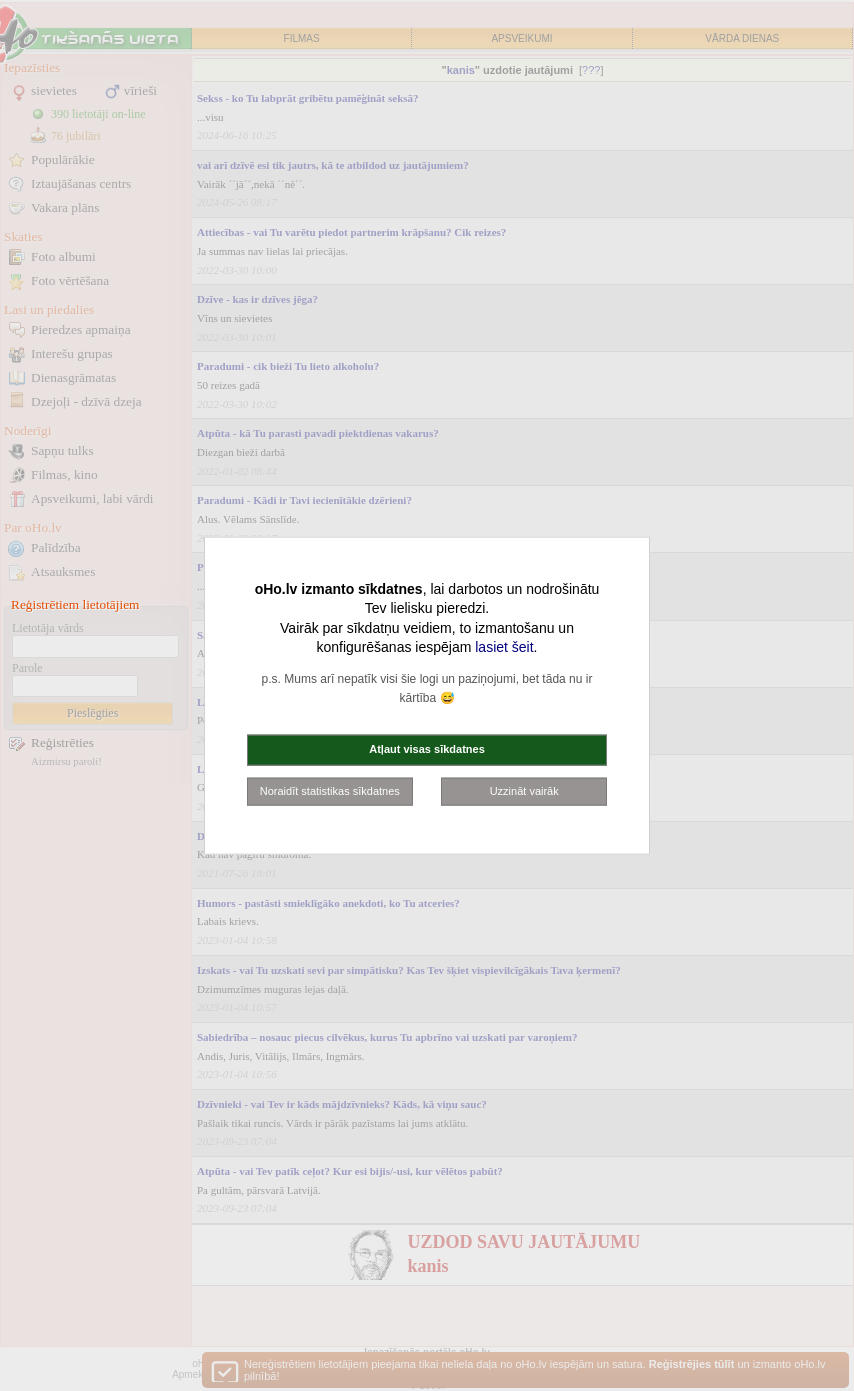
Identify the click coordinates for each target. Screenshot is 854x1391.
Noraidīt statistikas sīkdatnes (330, 790)
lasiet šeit (504, 647)
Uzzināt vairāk (524, 790)
